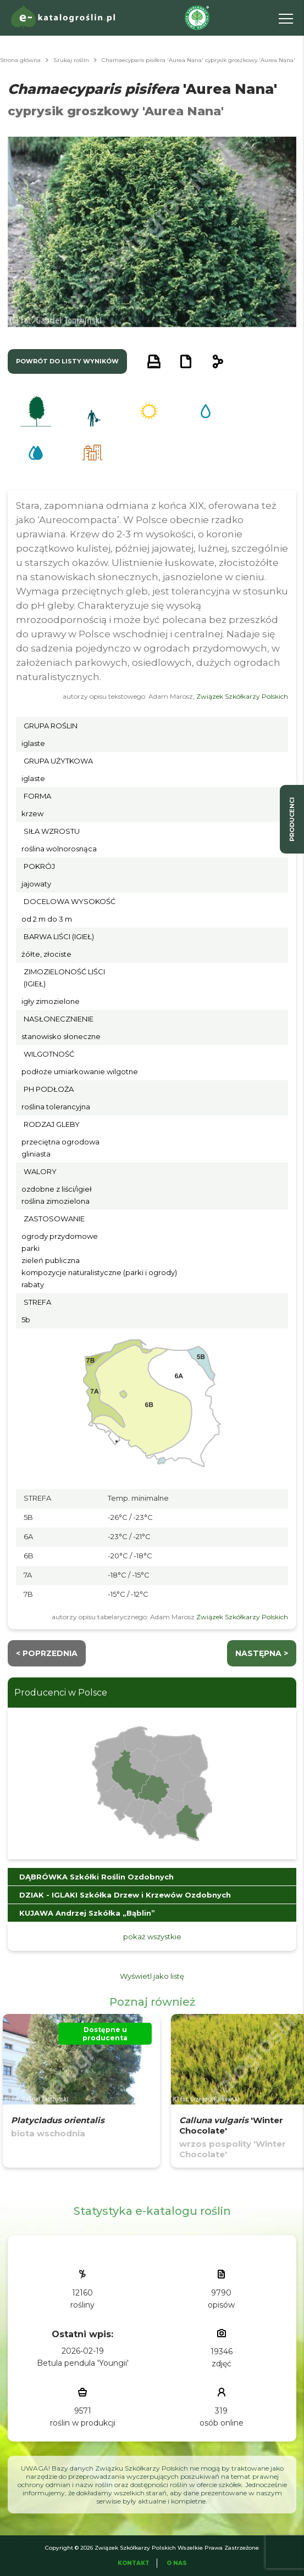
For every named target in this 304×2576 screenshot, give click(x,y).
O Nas (177, 2563)
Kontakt (134, 2563)
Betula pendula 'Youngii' (83, 2363)
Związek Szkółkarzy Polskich (242, 696)
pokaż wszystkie (152, 1936)
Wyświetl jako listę (152, 1976)
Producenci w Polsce (60, 1692)
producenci (292, 819)
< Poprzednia (47, 1653)
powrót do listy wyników (67, 361)
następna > (261, 1653)
